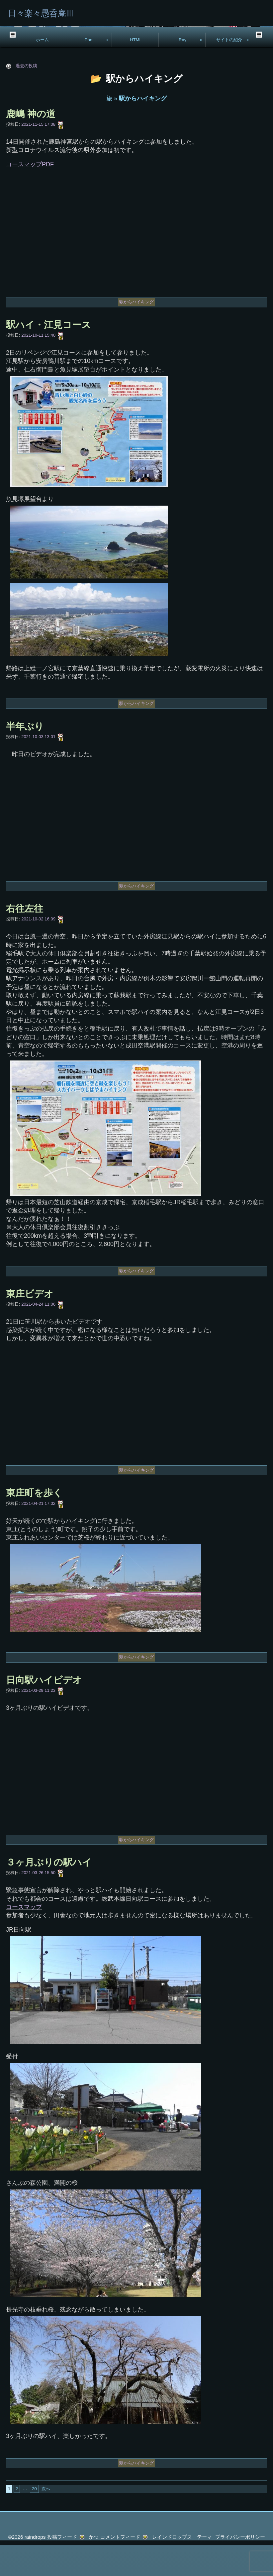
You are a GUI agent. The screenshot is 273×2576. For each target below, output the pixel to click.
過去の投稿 (26, 96)
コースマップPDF (30, 195)
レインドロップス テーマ (182, 2568)
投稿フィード (62, 2568)
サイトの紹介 (229, 70)
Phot (89, 70)
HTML (136, 70)
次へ (46, 2519)
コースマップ (24, 1937)
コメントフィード (120, 2568)
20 (34, 2519)
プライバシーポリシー (240, 2568)
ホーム (42, 70)
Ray (182, 70)
